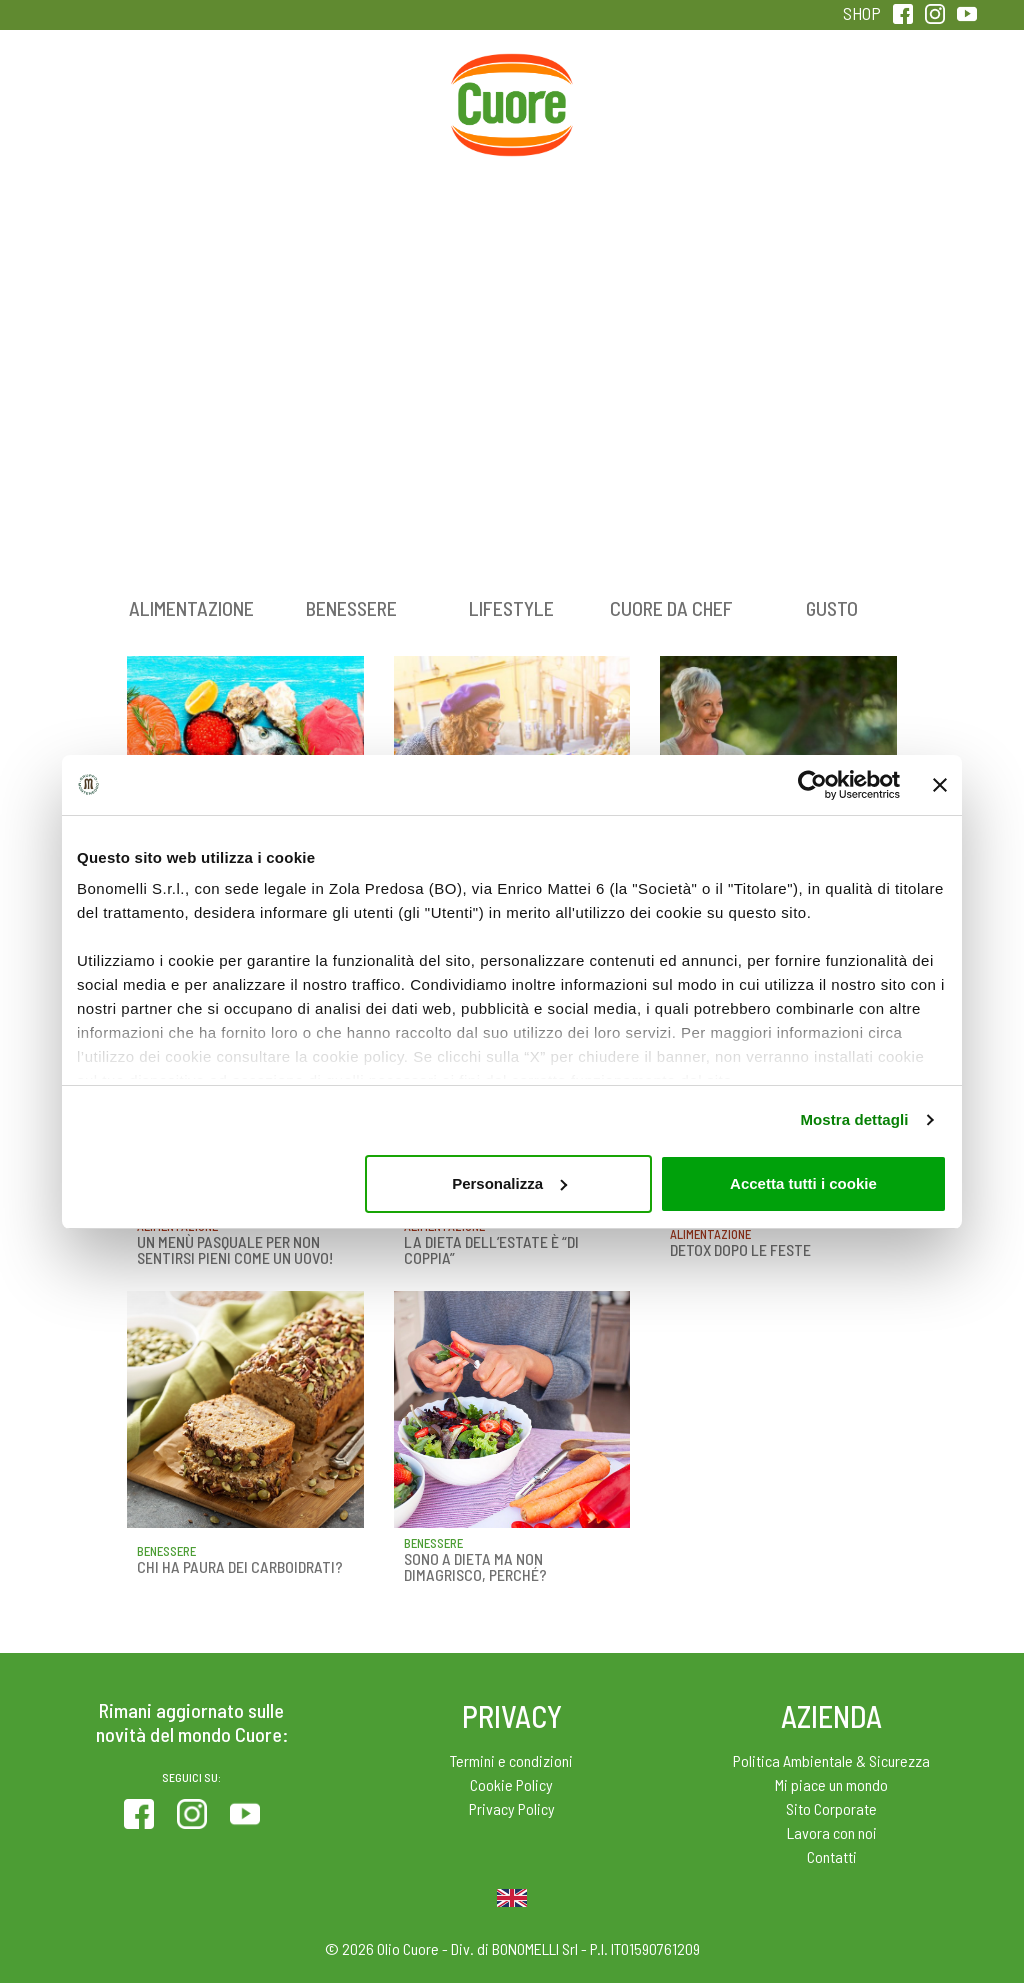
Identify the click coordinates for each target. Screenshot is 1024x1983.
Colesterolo (246, 98)
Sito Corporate (831, 1808)
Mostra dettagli (854, 1119)
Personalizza (509, 1183)
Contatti (832, 1856)
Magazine (644, 98)
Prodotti (113, 98)
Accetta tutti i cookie (803, 1183)
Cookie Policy (511, 1784)
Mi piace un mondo (831, 1784)
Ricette (379, 98)
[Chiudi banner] (940, 785)
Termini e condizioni (511, 1760)
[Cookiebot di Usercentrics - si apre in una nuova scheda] (812, 785)
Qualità (777, 98)
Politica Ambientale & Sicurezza (831, 1760)
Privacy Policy (512, 1808)
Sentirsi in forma (911, 111)
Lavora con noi (832, 1832)
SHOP (862, 13)
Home (512, 76)
